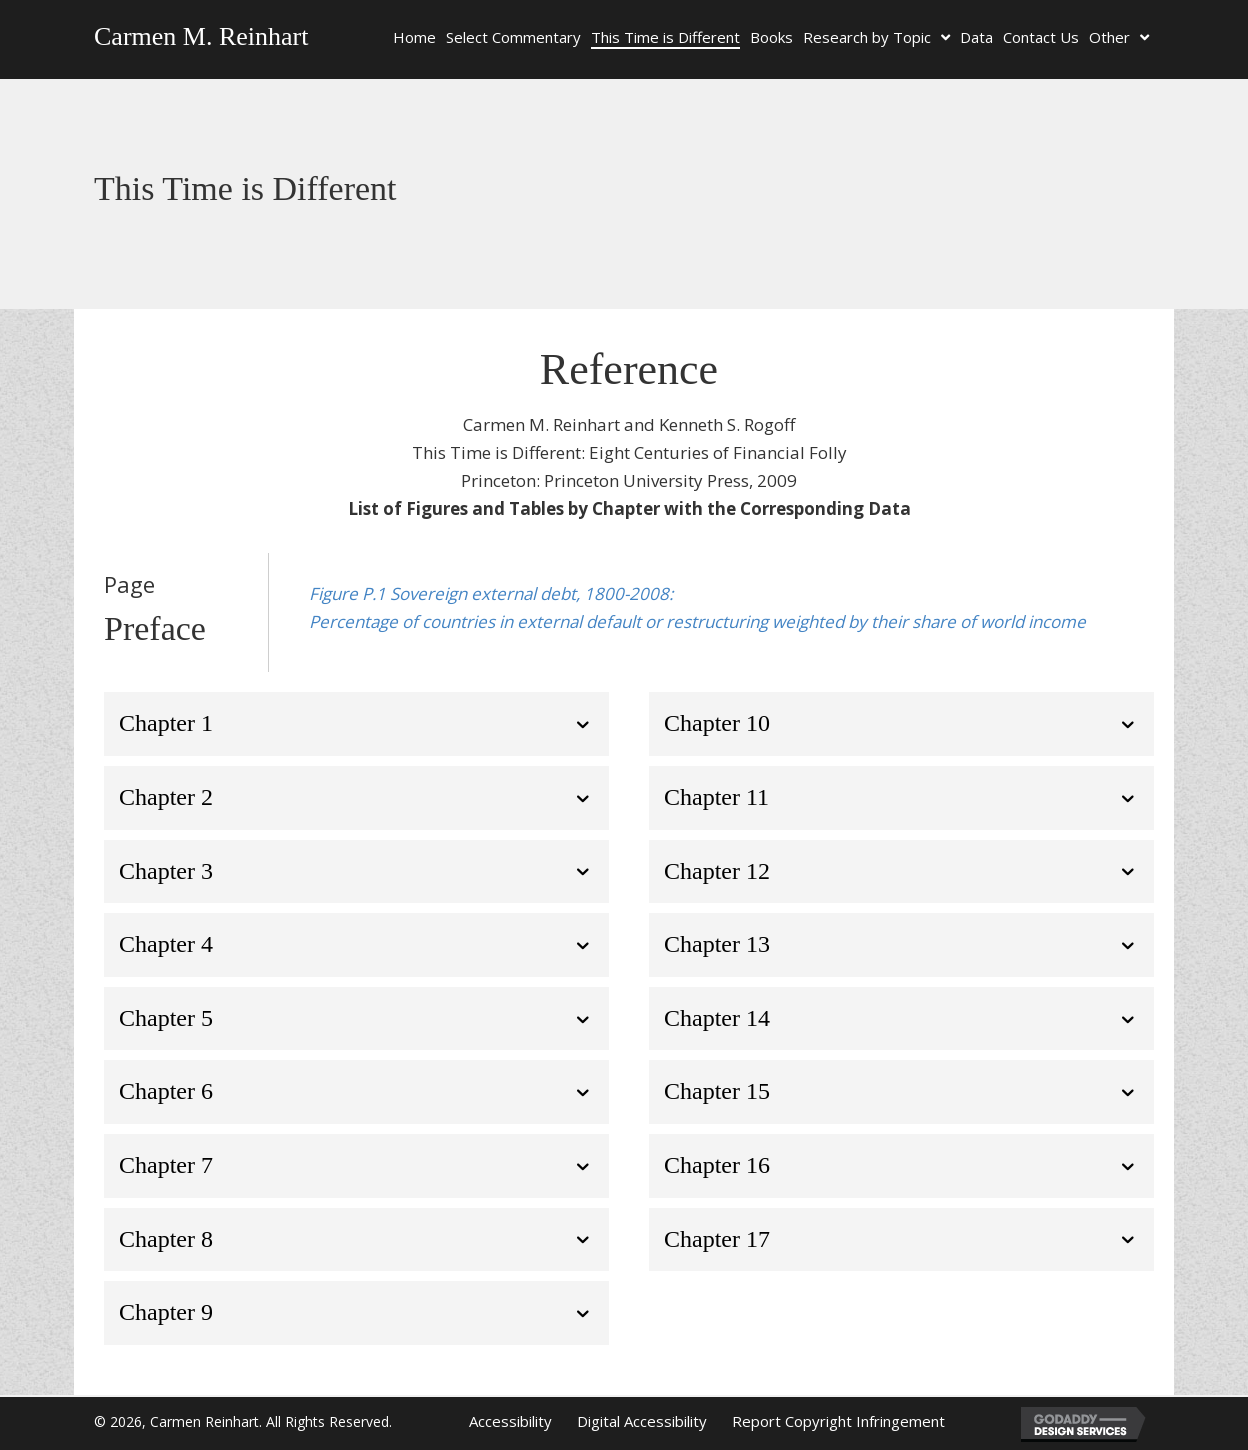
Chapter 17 (717, 1239)
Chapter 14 (717, 1018)
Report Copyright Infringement (838, 1421)
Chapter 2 (166, 797)
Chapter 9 (166, 1312)
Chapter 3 (166, 871)
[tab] (356, 724)
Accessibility (510, 1421)
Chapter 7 (166, 1165)
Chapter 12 (717, 871)
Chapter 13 (717, 944)
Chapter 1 (166, 723)
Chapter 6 (166, 1091)
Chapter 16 (717, 1165)
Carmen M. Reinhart (201, 36)
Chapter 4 (166, 944)
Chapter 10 (717, 723)
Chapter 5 (166, 1018)
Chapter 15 (717, 1091)
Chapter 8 (166, 1239)
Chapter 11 (716, 797)
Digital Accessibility (642, 1421)
